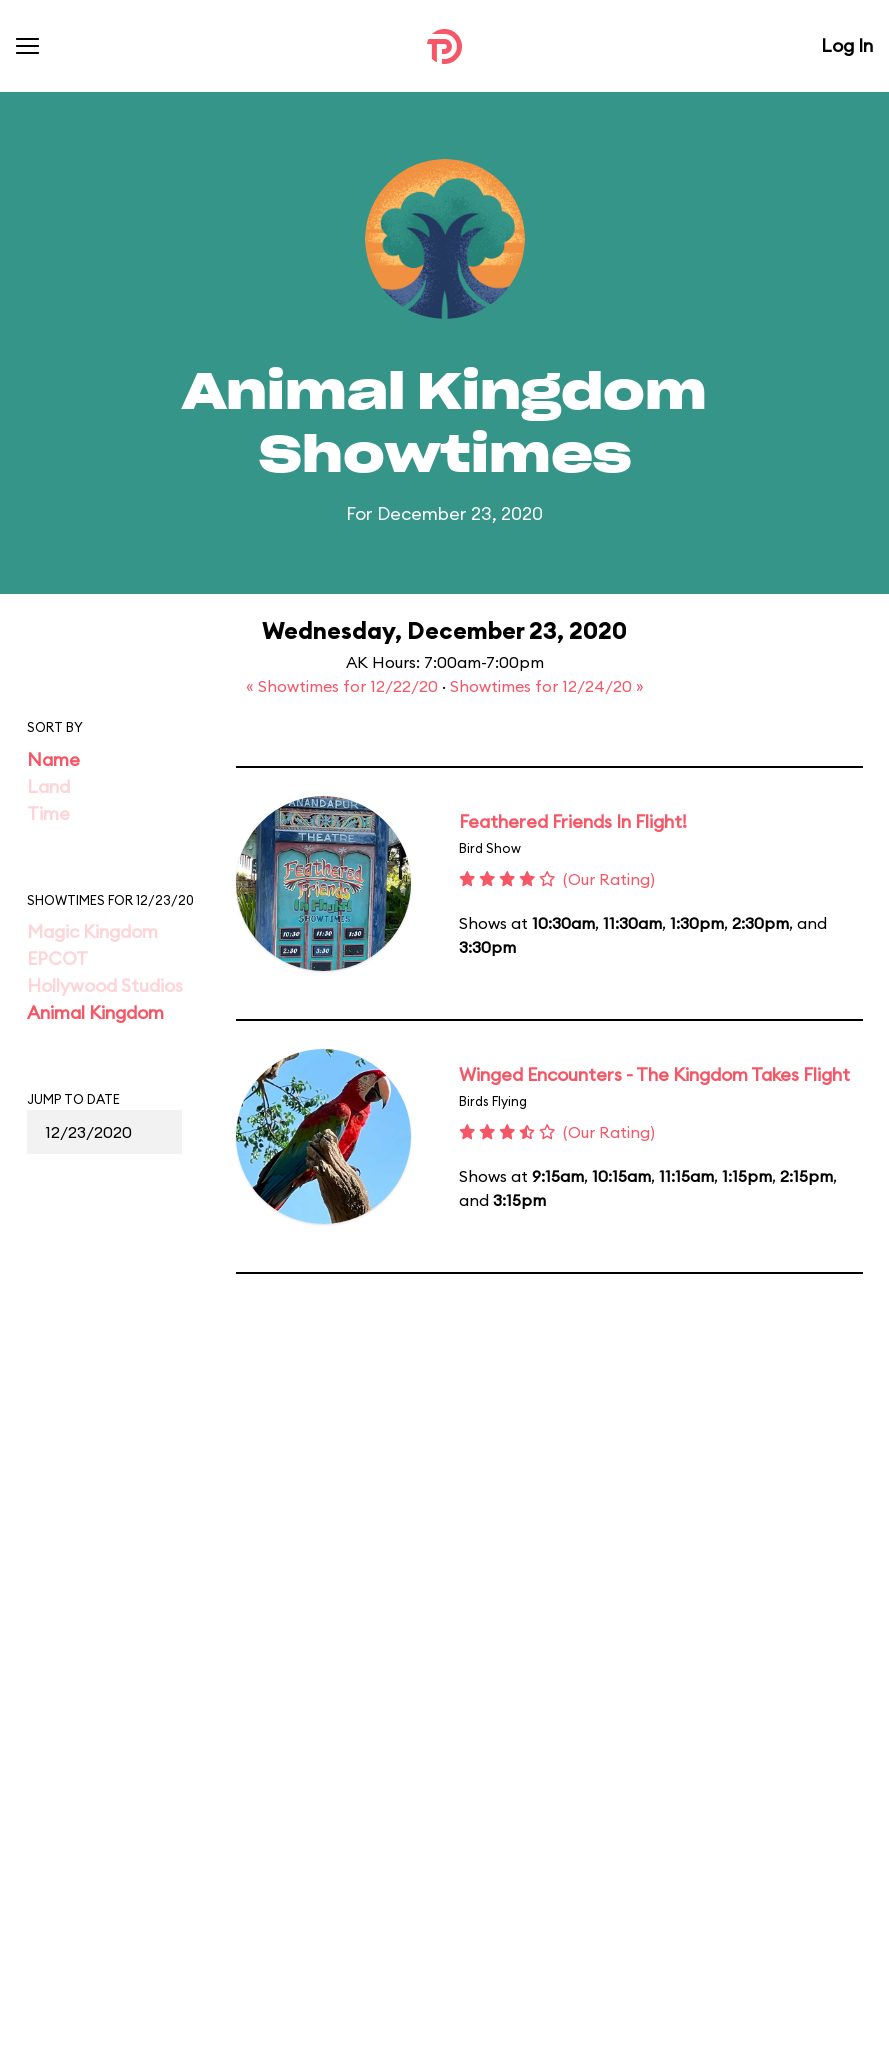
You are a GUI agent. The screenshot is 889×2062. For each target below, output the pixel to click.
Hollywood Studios (105, 985)
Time (48, 813)
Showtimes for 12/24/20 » (547, 686)
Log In (847, 45)
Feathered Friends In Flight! (573, 821)
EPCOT (57, 958)
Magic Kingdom (92, 931)
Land (48, 786)
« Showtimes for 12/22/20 (344, 686)
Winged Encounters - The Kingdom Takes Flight (654, 1074)
